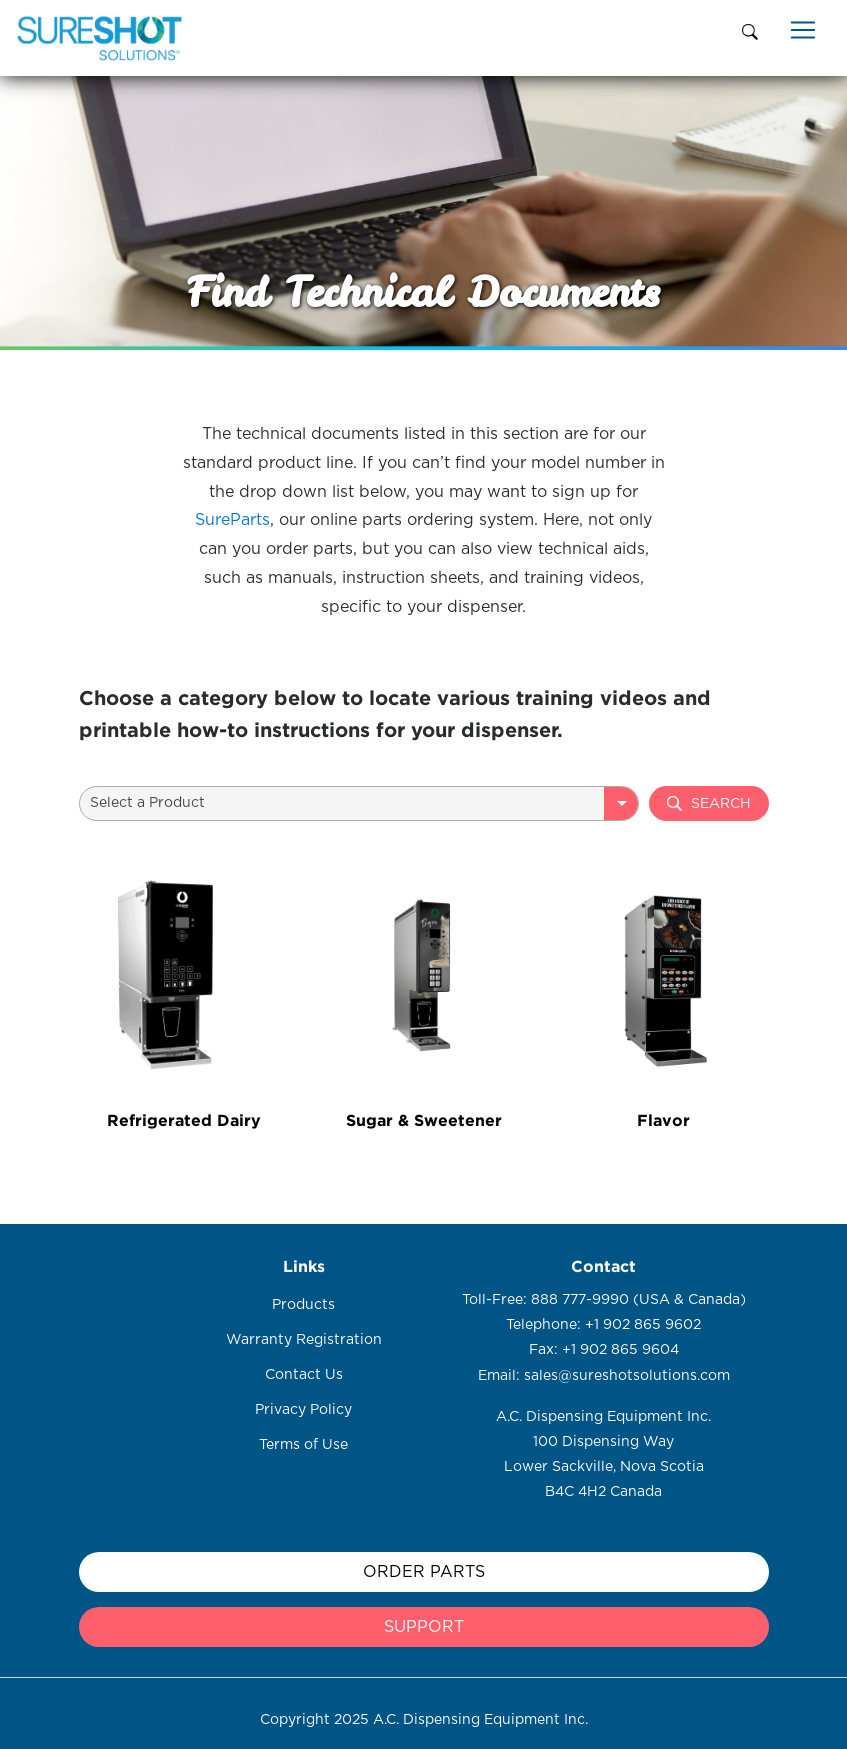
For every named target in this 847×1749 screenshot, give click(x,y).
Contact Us (304, 1375)
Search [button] (709, 803)
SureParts (232, 520)
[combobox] (359, 803)
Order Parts (424, 1572)
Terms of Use (303, 1445)
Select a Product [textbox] (147, 803)
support (424, 1627)
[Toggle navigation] (803, 30)
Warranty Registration (304, 1340)
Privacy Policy (303, 1410)
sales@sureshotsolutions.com (627, 1376)
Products (303, 1305)
